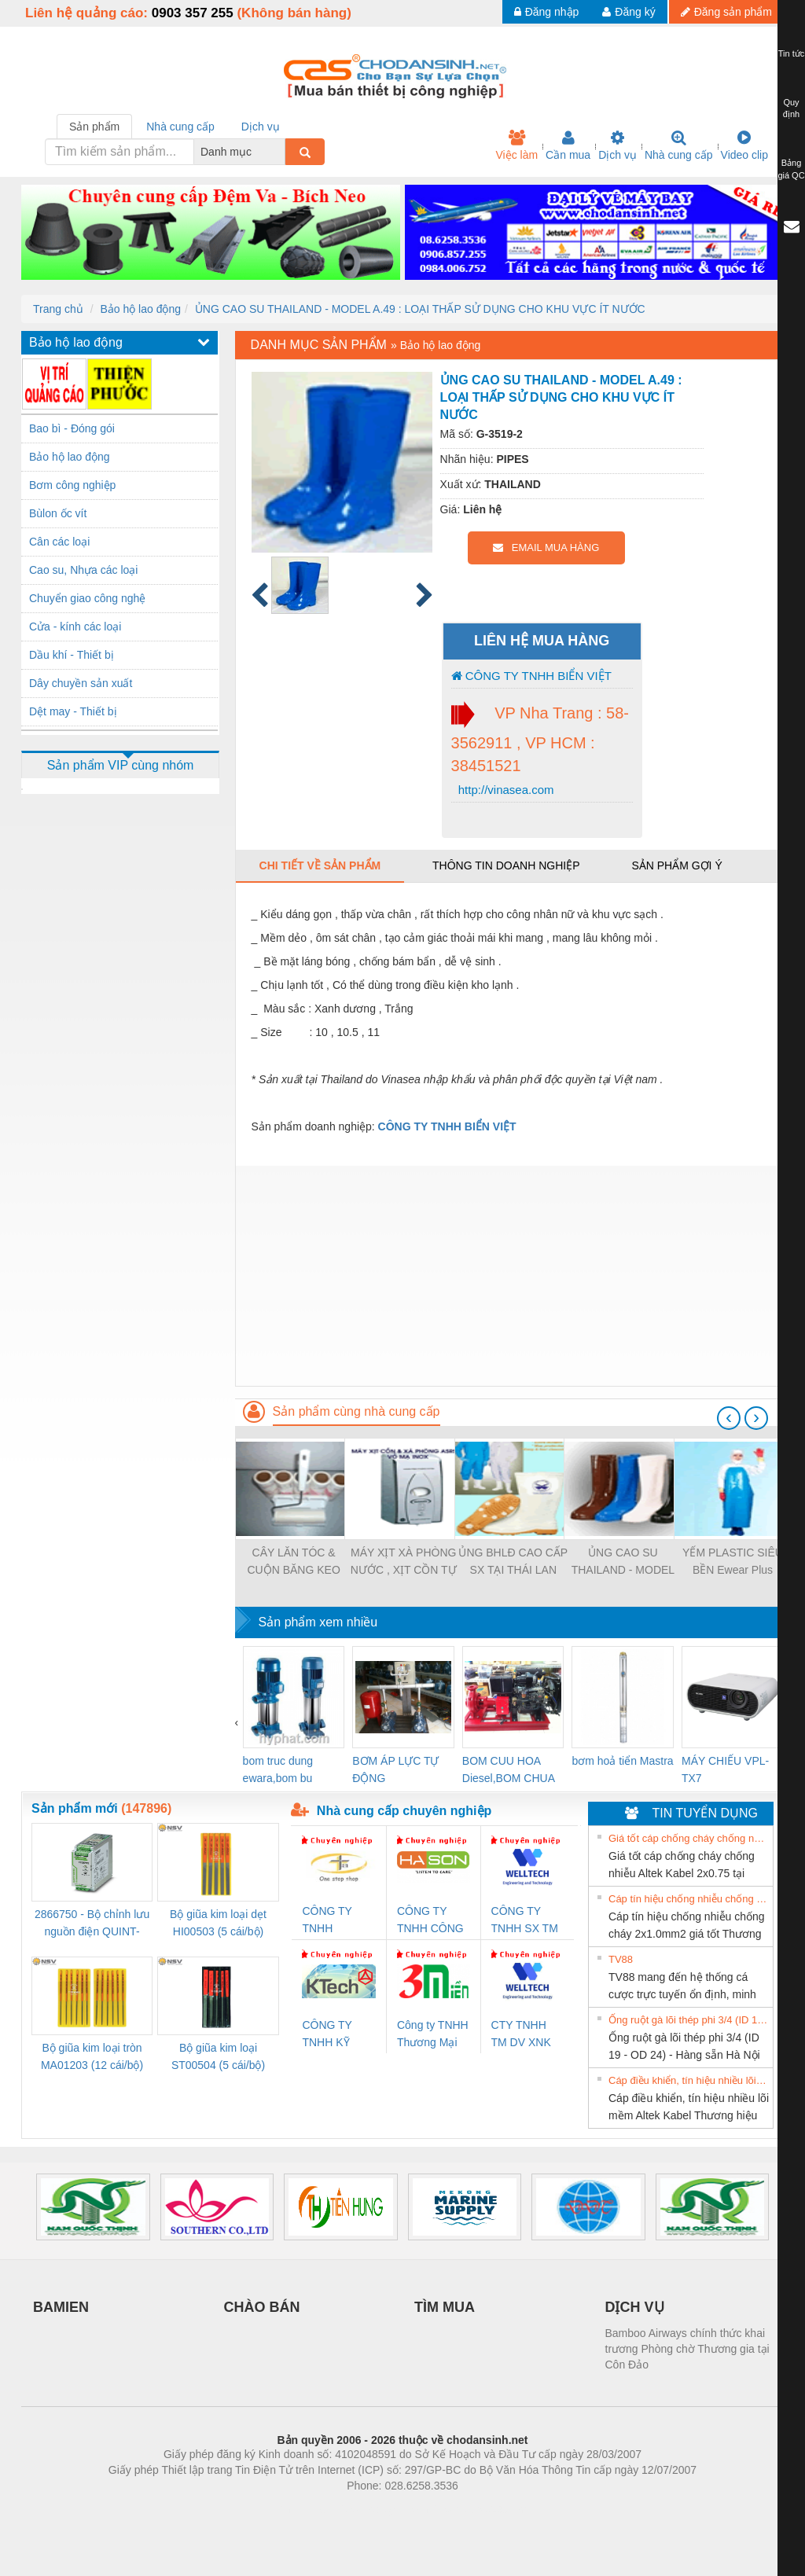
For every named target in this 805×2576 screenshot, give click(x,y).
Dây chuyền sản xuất (80, 683)
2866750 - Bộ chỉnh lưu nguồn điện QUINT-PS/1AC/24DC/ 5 (92, 1924)
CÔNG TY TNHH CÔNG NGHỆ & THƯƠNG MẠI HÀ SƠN (432, 1921)
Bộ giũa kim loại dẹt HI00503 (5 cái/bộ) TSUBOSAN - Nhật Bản (218, 1924)
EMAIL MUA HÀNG (546, 547)
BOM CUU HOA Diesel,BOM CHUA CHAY (508, 1771)
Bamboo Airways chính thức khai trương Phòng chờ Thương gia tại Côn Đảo (687, 2349)
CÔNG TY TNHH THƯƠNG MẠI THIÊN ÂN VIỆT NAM (337, 1921)
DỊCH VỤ (634, 2307)
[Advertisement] (509, 1276)
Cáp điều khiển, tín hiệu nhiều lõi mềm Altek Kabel (688, 2080)
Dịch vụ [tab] (260, 126)
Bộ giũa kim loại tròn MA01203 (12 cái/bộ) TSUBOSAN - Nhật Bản (92, 2057)
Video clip (744, 145)
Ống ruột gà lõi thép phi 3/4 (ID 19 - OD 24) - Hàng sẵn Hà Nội (688, 2020)
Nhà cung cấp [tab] (180, 126)
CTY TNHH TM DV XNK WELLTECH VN (521, 2035)
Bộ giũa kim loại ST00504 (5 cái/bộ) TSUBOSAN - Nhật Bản (218, 2057)
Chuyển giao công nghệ (87, 598)
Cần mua (568, 145)
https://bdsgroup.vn (381, 2509)
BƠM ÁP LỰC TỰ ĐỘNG (395, 1769)
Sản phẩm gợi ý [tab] (676, 865)
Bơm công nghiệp (72, 485)
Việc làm (516, 145)
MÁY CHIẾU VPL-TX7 (725, 1769)
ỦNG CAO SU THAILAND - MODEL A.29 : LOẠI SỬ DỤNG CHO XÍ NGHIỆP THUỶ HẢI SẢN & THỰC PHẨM (623, 1562)
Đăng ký (628, 12)
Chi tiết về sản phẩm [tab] (320, 865)
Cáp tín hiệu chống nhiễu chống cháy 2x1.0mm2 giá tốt (688, 1899)
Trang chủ (58, 309)
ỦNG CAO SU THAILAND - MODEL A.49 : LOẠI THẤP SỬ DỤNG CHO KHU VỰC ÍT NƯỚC (420, 309)
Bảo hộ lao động (140, 309)
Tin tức (791, 53)
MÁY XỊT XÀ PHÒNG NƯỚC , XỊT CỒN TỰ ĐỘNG (404, 1562)
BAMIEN (61, 2307)
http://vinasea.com (504, 789)
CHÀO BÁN (262, 2307)
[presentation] (729, 1418)
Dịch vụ (617, 145)
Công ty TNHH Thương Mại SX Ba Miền (433, 2035)
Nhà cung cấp (679, 145)
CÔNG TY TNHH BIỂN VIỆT (531, 675)
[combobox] (280, 152)
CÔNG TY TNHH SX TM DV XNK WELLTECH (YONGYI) (524, 1921)
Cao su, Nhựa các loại (83, 570)
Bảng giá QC (790, 169)
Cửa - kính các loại (75, 626)
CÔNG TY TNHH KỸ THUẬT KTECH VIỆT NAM (334, 2035)
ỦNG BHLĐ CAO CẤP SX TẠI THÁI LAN (513, 1561)
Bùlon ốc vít (57, 513)
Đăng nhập (546, 12)
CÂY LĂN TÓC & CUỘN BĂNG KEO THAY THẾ (293, 1562)
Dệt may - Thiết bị (73, 711)
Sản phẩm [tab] (94, 126)
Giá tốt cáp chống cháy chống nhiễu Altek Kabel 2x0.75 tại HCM (688, 1838)
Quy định (791, 108)
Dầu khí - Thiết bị (71, 655)
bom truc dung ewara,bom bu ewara (278, 1771)
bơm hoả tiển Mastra (622, 1761)
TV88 (620, 1959)
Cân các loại (59, 541)
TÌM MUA (444, 2307)
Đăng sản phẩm (726, 12)
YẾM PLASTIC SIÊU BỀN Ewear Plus (732, 1561)
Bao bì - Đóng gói (72, 428)
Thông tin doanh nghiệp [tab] (505, 865)
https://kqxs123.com (477, 2509)
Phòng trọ (302, 2509)
